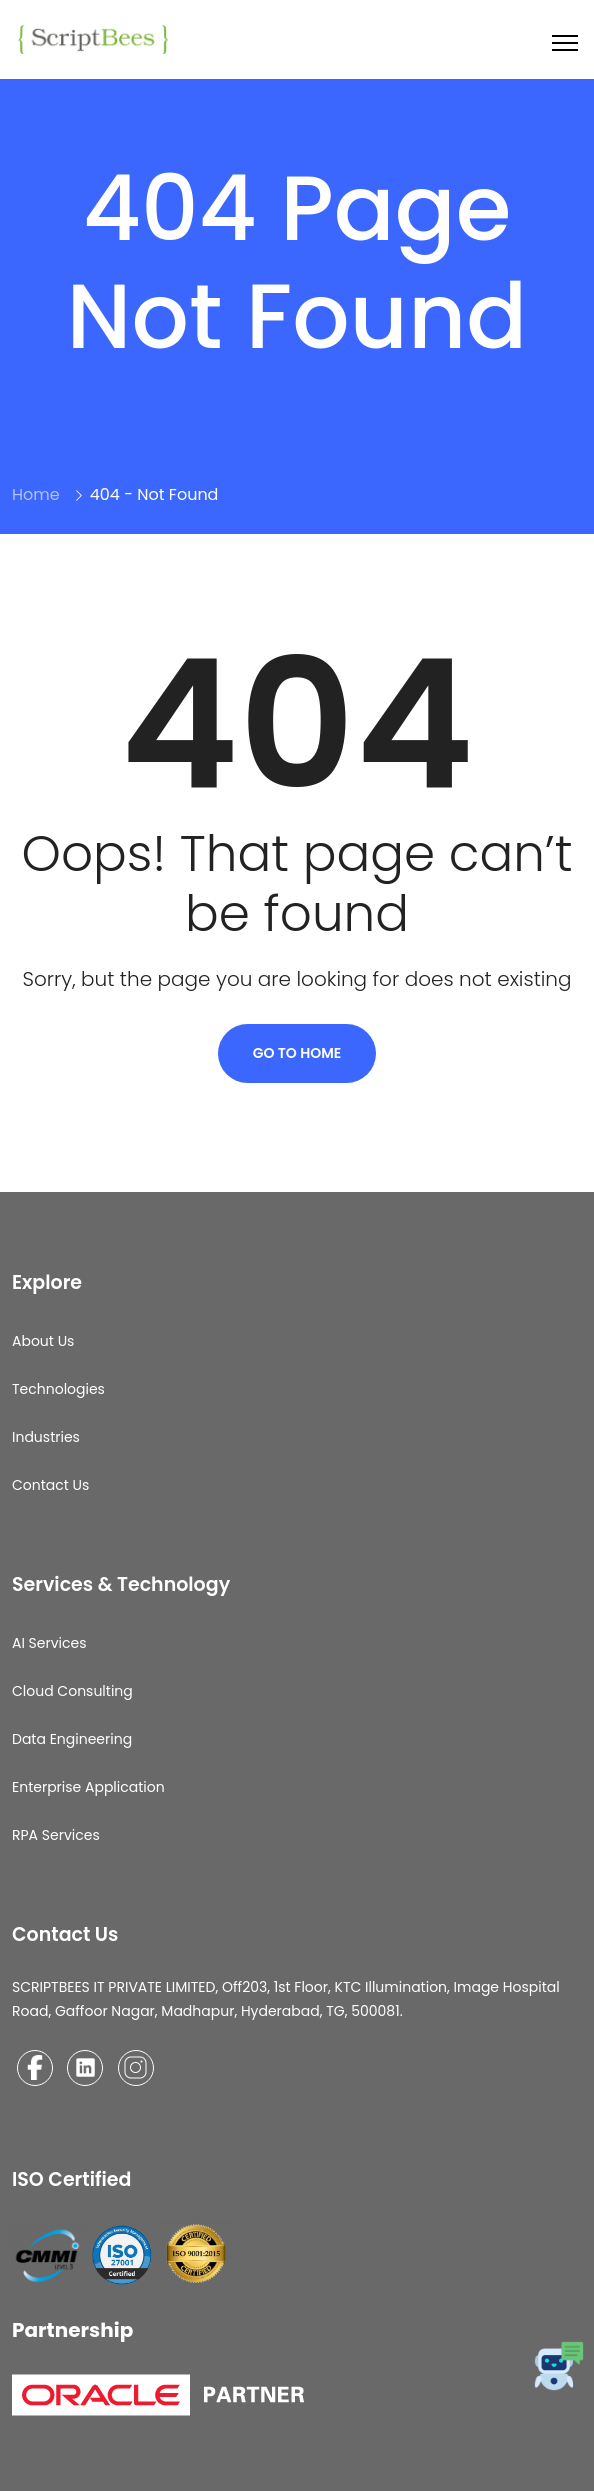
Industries (46, 1437)
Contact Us (50, 1485)
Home (36, 494)
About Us (43, 1341)
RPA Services (56, 1835)
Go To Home (297, 1053)
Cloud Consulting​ (72, 1691)
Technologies (58, 1389)
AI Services (49, 1643)
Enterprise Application (88, 1787)
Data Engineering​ (72, 1739)
